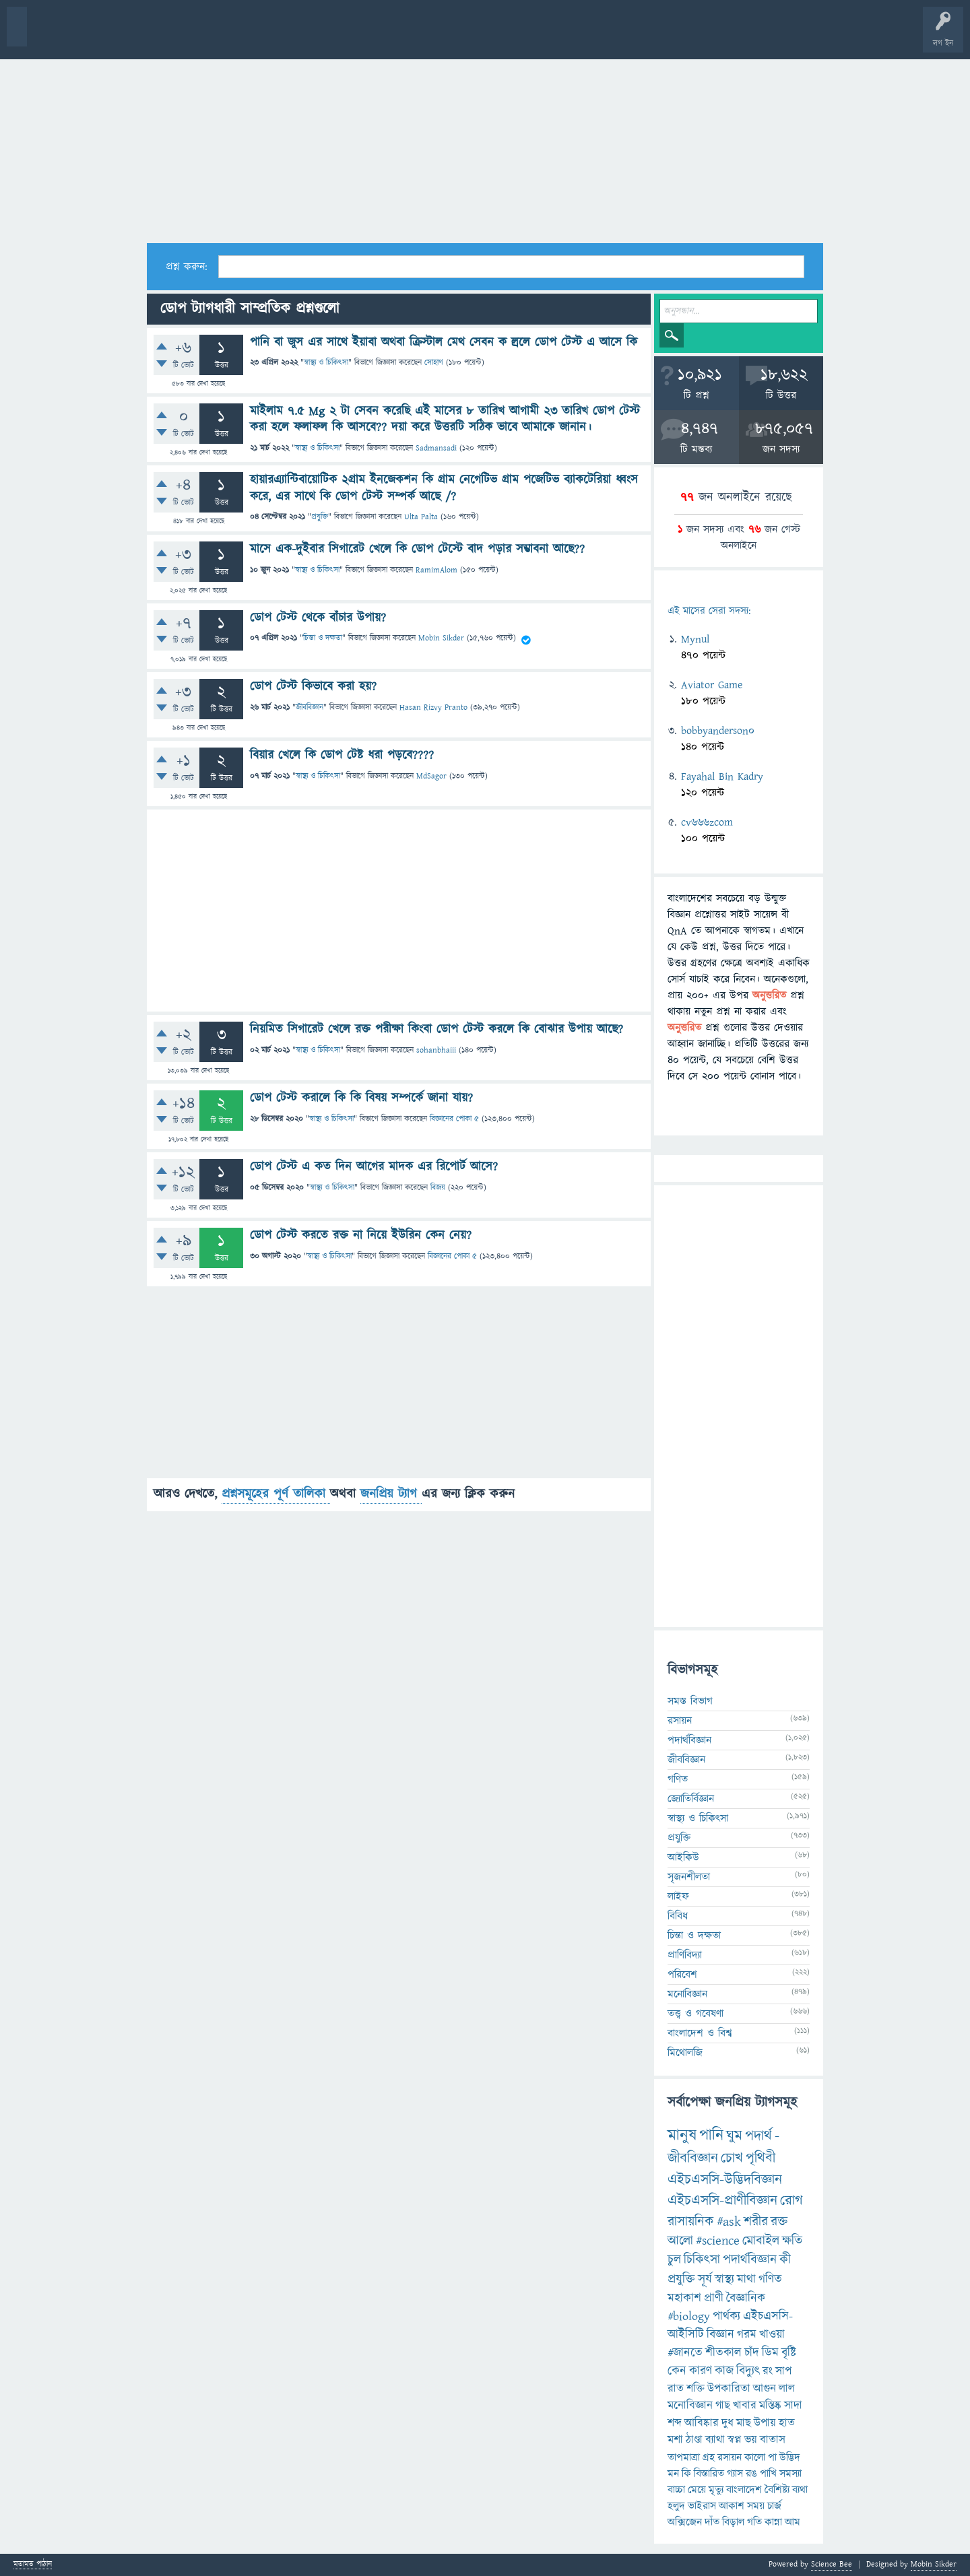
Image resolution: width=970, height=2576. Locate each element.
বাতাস (772, 2440)
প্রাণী (713, 2298)
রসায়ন (729, 2457)
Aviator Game (711, 685)
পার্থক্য (726, 2316)
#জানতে (685, 2352)
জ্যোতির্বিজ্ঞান (691, 1798)
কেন (677, 2371)
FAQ (344, 35)
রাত (676, 2389)
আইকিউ (683, 1857)
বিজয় (437, 1187)
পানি (711, 2135)
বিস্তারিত (709, 2473)
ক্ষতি (792, 2241)
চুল (674, 2260)
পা (772, 2457)
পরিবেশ (682, 1974)
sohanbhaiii (436, 1050)
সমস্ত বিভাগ (690, 1701)
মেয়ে (697, 2489)
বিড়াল (733, 2522)
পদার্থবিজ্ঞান (689, 1740)
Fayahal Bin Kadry (722, 776)
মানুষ (682, 2135)
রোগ (791, 2200)
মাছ (743, 2423)
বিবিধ (678, 1916)
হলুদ (676, 2506)
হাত (787, 2423)
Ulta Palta (421, 517)
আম (792, 2522)
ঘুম (734, 2135)
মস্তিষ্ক (770, 2406)
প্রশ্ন (94, 35)
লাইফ (678, 1896)
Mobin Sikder (441, 638)
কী (785, 2260)
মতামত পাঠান (32, 2565)
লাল (787, 2389)
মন (673, 2473)
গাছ (722, 2406)
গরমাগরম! (136, 35)
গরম (746, 2334)
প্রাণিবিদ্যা (685, 1955)
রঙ (751, 2473)
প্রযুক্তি (319, 517)
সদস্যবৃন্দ (261, 35)
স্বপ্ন (735, 2440)
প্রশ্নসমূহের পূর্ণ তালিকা (276, 1494)
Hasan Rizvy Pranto (433, 707)
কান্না (773, 2522)
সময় (756, 2506)
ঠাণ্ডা (694, 2440)
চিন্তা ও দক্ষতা (322, 638)
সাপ (783, 2371)
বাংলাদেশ (744, 2489)
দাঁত (712, 2522)
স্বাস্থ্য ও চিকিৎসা (326, 362)
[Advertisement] (485, 142)
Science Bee (831, 2564)
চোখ (732, 2158)
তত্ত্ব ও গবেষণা (695, 2013)
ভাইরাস (702, 2506)
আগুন (764, 2389)
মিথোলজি (685, 2052)
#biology (689, 2316)
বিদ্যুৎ (748, 2371)
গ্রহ (709, 2457)
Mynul (695, 639)
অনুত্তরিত (177, 35)
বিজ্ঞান (720, 2334)
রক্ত (779, 2221)
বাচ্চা (676, 2489)
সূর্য (705, 2279)
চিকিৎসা (702, 2260)
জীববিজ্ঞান (309, 707)
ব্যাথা (715, 2440)
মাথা (746, 2279)
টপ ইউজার (544, 35)
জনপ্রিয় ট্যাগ (391, 1494)
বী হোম (52, 35)
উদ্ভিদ (789, 2457)
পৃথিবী (760, 2158)
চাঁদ (751, 2352)
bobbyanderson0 (717, 730)
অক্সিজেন (685, 2522)
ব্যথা (800, 2489)
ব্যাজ (502, 35)
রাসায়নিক (691, 2221)
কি (686, 2473)
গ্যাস (735, 2473)
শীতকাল (723, 2352)
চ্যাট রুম (419, 35)
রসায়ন (680, 1720)
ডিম (770, 2352)
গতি (754, 2522)
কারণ (700, 2371)
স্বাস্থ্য (724, 2279)
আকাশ (731, 2506)
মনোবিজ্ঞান (687, 1994)
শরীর (756, 2221)
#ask (729, 2221)
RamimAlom (436, 570)
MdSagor (431, 776)
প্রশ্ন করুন (302, 35)
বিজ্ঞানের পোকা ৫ (454, 1119)
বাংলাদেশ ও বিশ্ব (700, 2033)
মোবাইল (760, 2241)
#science (718, 2241)
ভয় (750, 2440)
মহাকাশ (684, 2298)
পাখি (768, 2473)
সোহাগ (433, 362)
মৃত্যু (716, 2489)
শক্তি (695, 2389)
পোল (460, 35)
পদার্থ (758, 2136)
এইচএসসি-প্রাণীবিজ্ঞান (722, 2200)
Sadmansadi (436, 448)
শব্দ (675, 2423)
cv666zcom (707, 822)
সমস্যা (790, 2473)
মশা (675, 2440)
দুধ (727, 2423)
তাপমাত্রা (684, 2457)
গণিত (678, 1779)
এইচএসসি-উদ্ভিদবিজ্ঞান (725, 2179)
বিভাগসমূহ (219, 35)
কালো (754, 2457)
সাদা (793, 2406)
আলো (680, 2241)
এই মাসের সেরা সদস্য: (709, 611)
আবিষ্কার (701, 2423)
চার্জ (774, 2506)
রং (768, 2371)
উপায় (765, 2423)
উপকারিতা (728, 2389)
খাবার (744, 2406)
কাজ (724, 2371)
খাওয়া (772, 2334)
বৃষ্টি (788, 2352)
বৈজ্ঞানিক (745, 2298)
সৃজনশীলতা (689, 1877)
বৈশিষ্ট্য (777, 2489)
